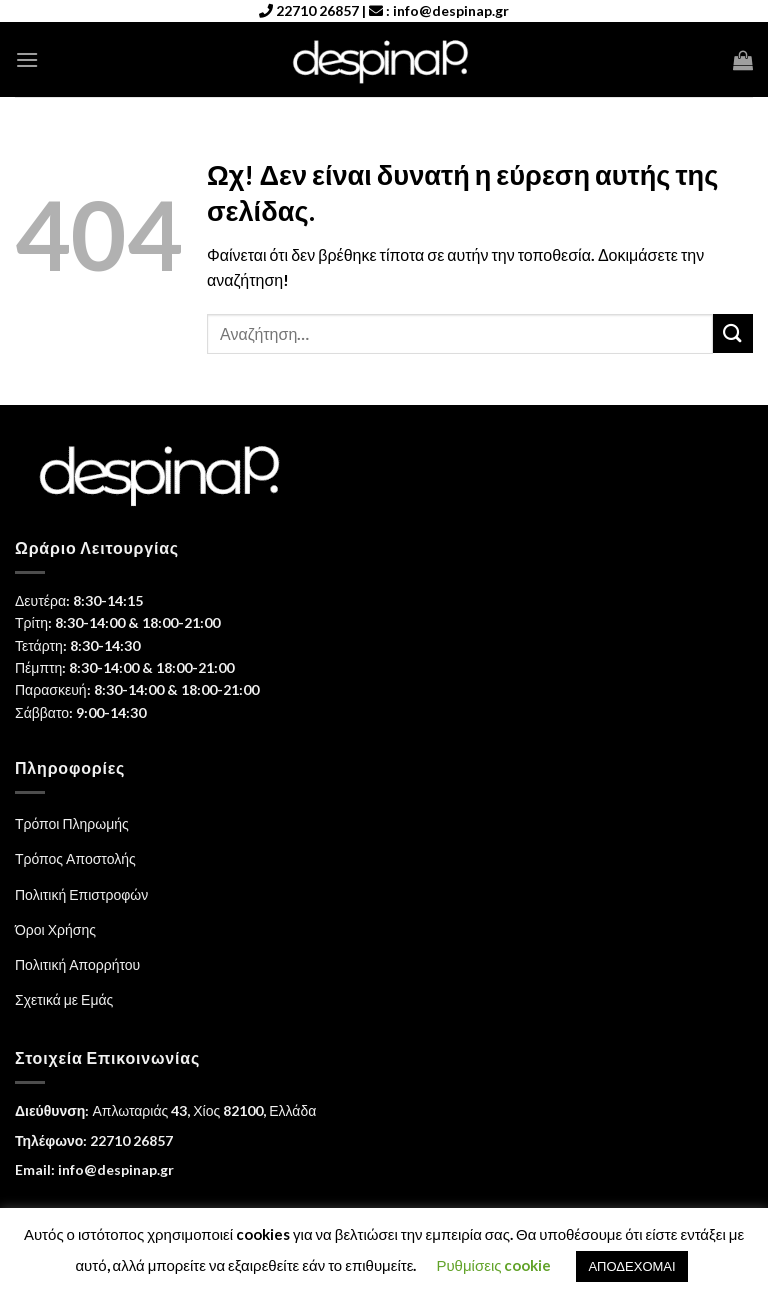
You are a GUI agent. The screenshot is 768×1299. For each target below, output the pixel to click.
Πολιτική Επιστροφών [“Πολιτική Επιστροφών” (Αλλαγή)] (81, 894)
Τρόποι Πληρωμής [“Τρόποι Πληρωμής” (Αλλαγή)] (72, 823)
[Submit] (733, 333)
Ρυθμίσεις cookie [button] (493, 1265)
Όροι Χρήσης (55, 929)
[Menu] (27, 59)
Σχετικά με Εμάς (64, 999)
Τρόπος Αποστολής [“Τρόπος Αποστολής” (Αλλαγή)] (75, 858)
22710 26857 (317, 10)
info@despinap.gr (451, 10)
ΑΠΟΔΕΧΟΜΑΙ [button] (631, 1266)
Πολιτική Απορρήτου (77, 964)
